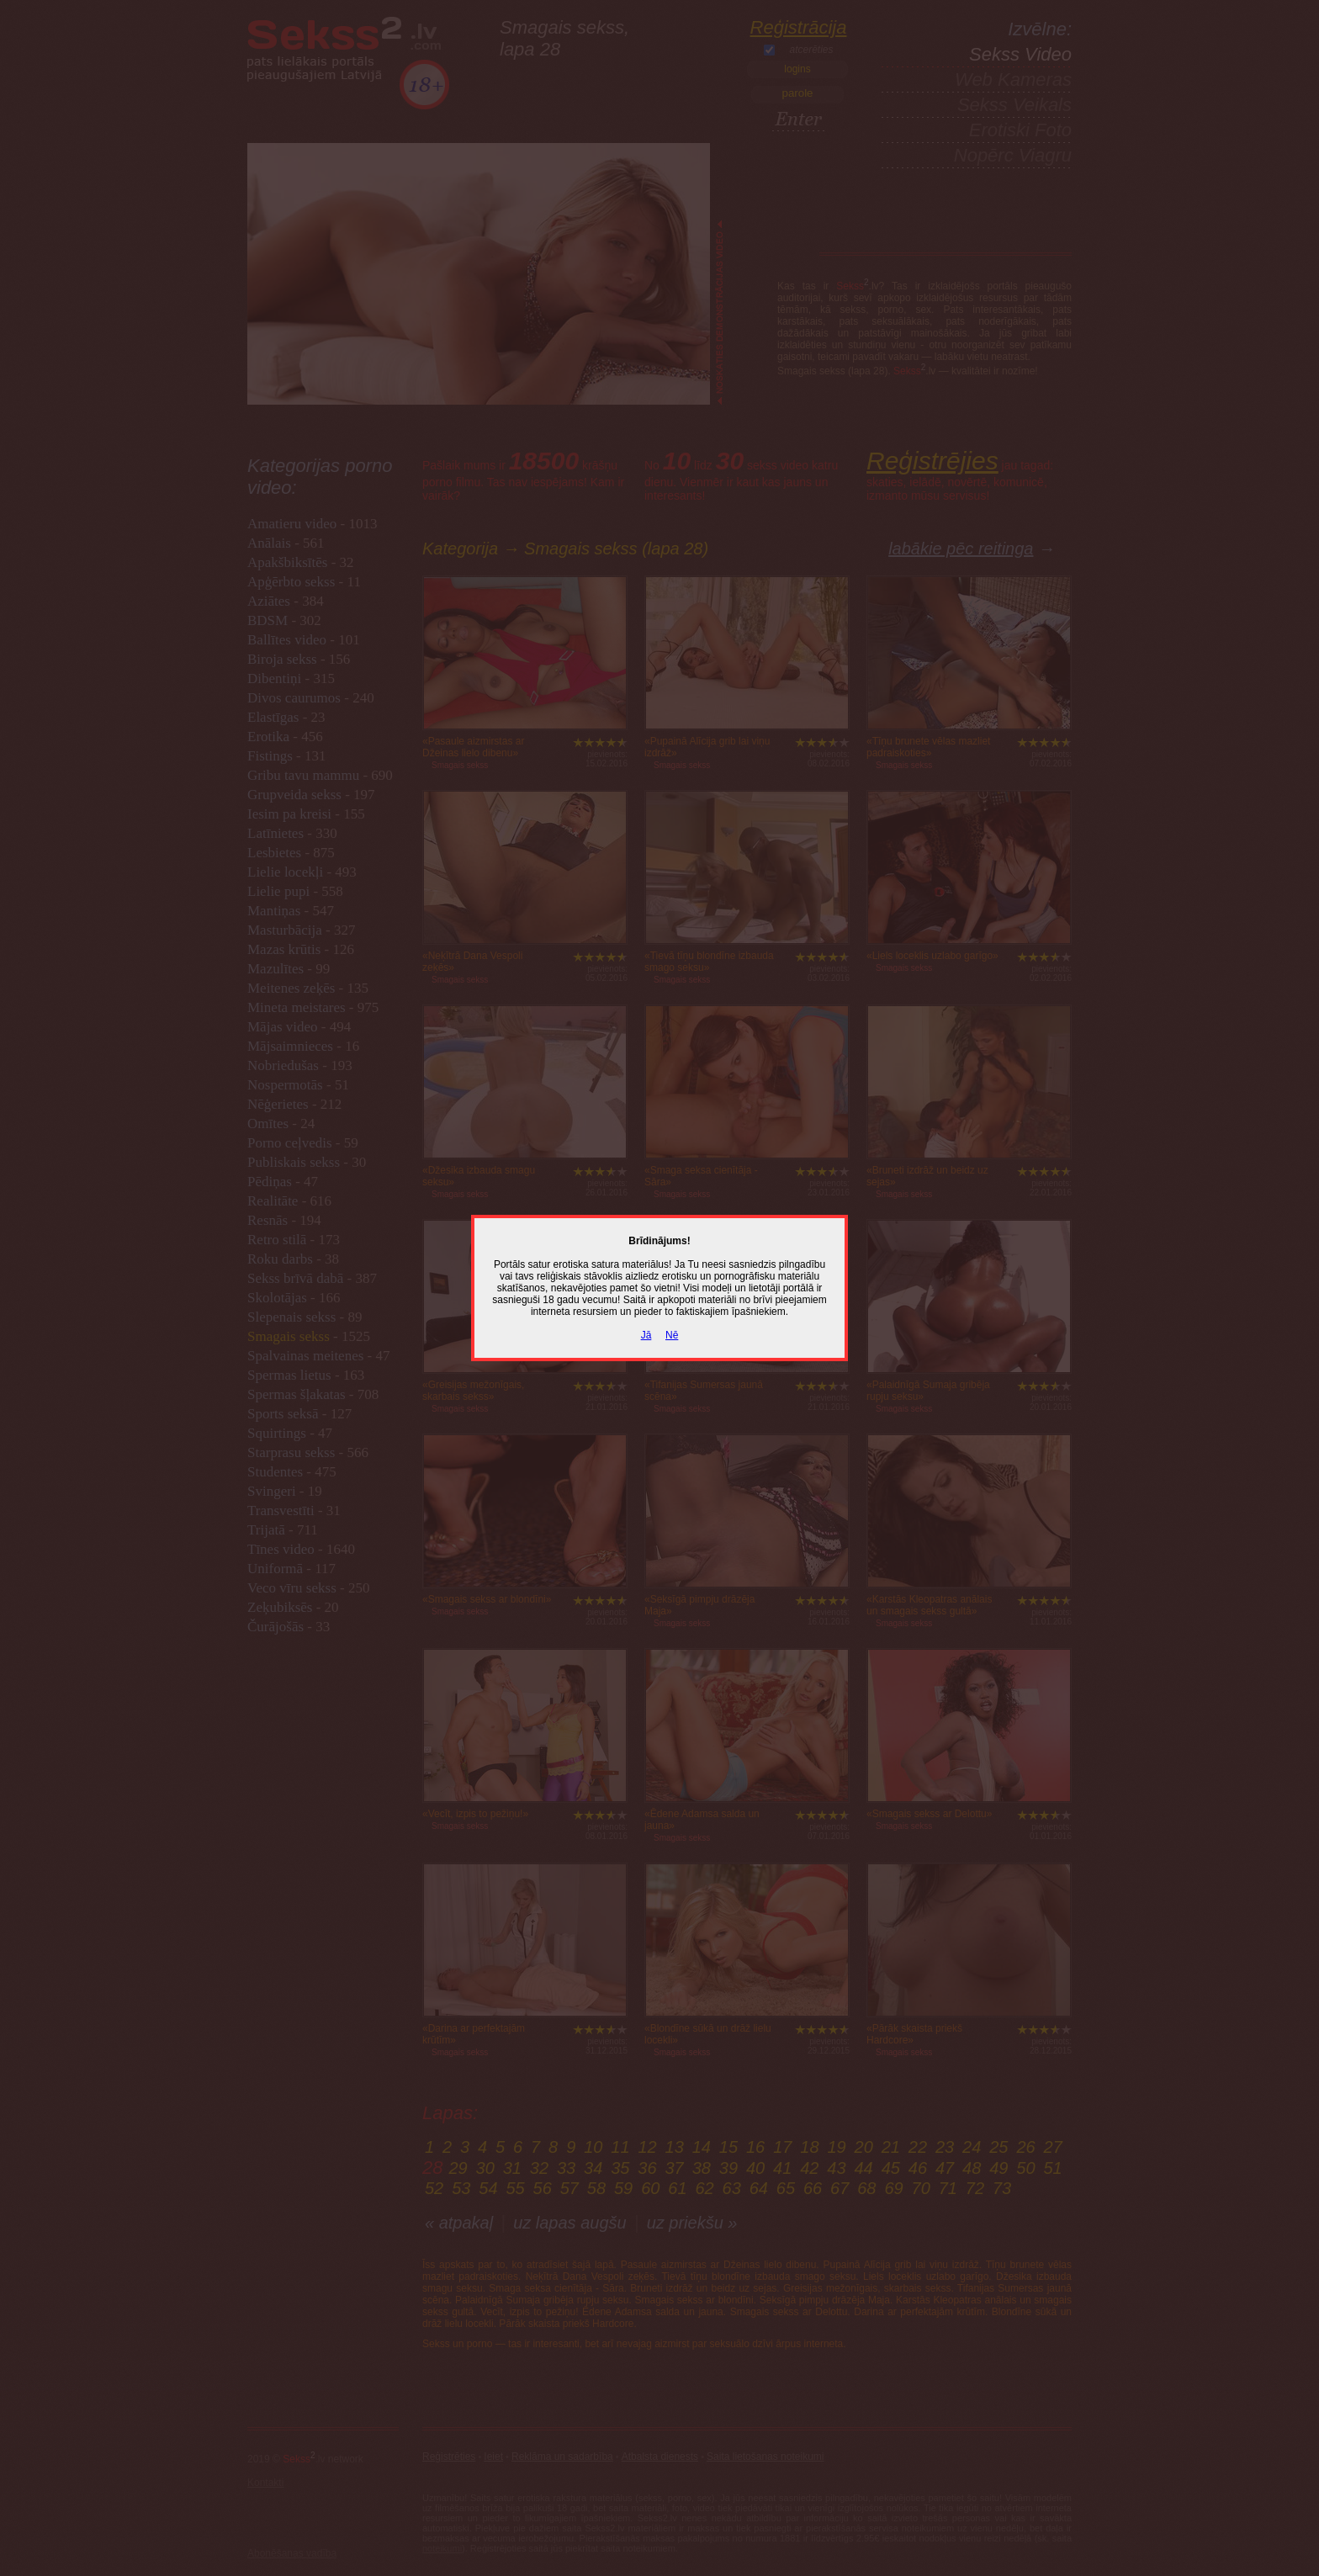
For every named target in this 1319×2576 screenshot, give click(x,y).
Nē (671, 1335)
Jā (646, 1335)
